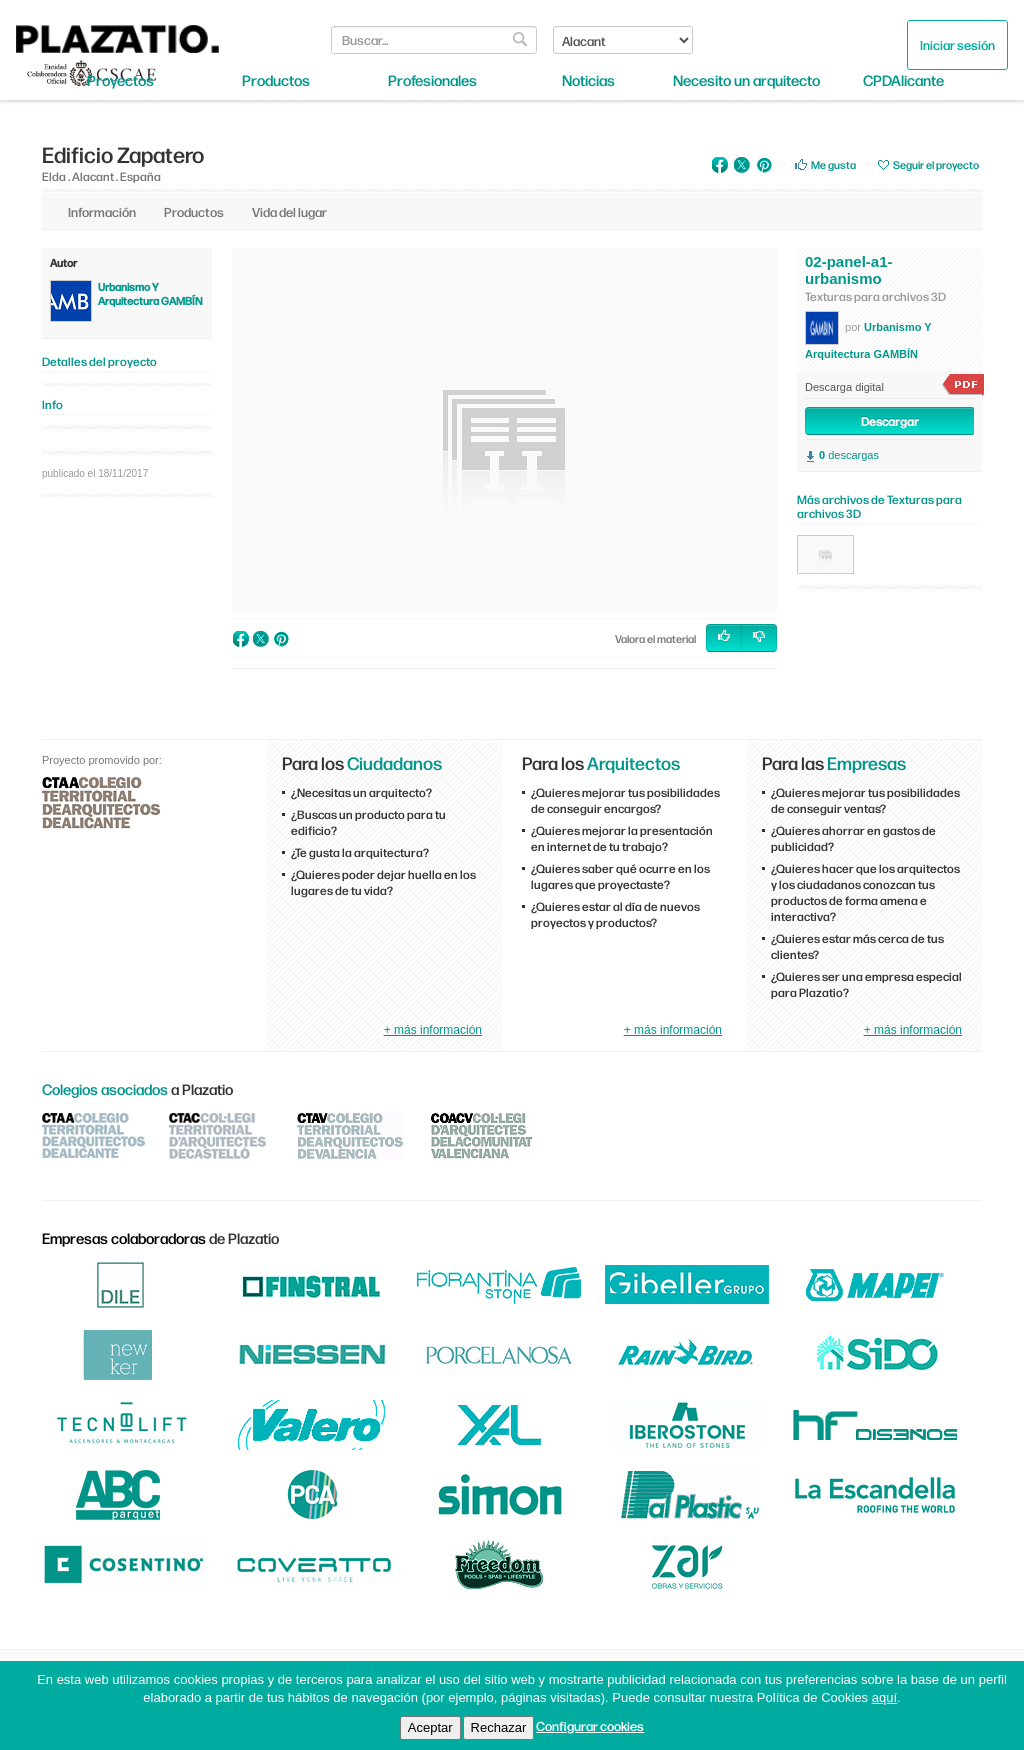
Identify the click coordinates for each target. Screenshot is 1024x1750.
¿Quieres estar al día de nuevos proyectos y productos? (615, 914)
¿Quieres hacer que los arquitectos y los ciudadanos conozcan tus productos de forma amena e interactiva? (865, 892)
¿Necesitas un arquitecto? (361, 792)
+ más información (433, 1030)
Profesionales (432, 80)
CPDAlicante (903, 80)
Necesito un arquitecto (746, 80)
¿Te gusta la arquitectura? (360, 852)
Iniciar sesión (957, 44)
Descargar (890, 421)
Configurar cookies (590, 1725)
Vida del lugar (289, 211)
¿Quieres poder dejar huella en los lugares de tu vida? (383, 882)
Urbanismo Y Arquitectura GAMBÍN (150, 293)
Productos (276, 80)
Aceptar (430, 1727)
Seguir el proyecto (936, 164)
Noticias (588, 80)
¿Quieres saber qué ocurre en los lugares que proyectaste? (620, 876)
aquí (884, 1697)
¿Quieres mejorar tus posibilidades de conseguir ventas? (865, 800)
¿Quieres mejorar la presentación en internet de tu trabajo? (622, 838)
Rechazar (499, 1727)
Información (102, 211)
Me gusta (833, 164)
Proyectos (120, 80)
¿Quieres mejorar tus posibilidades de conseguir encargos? (625, 800)
